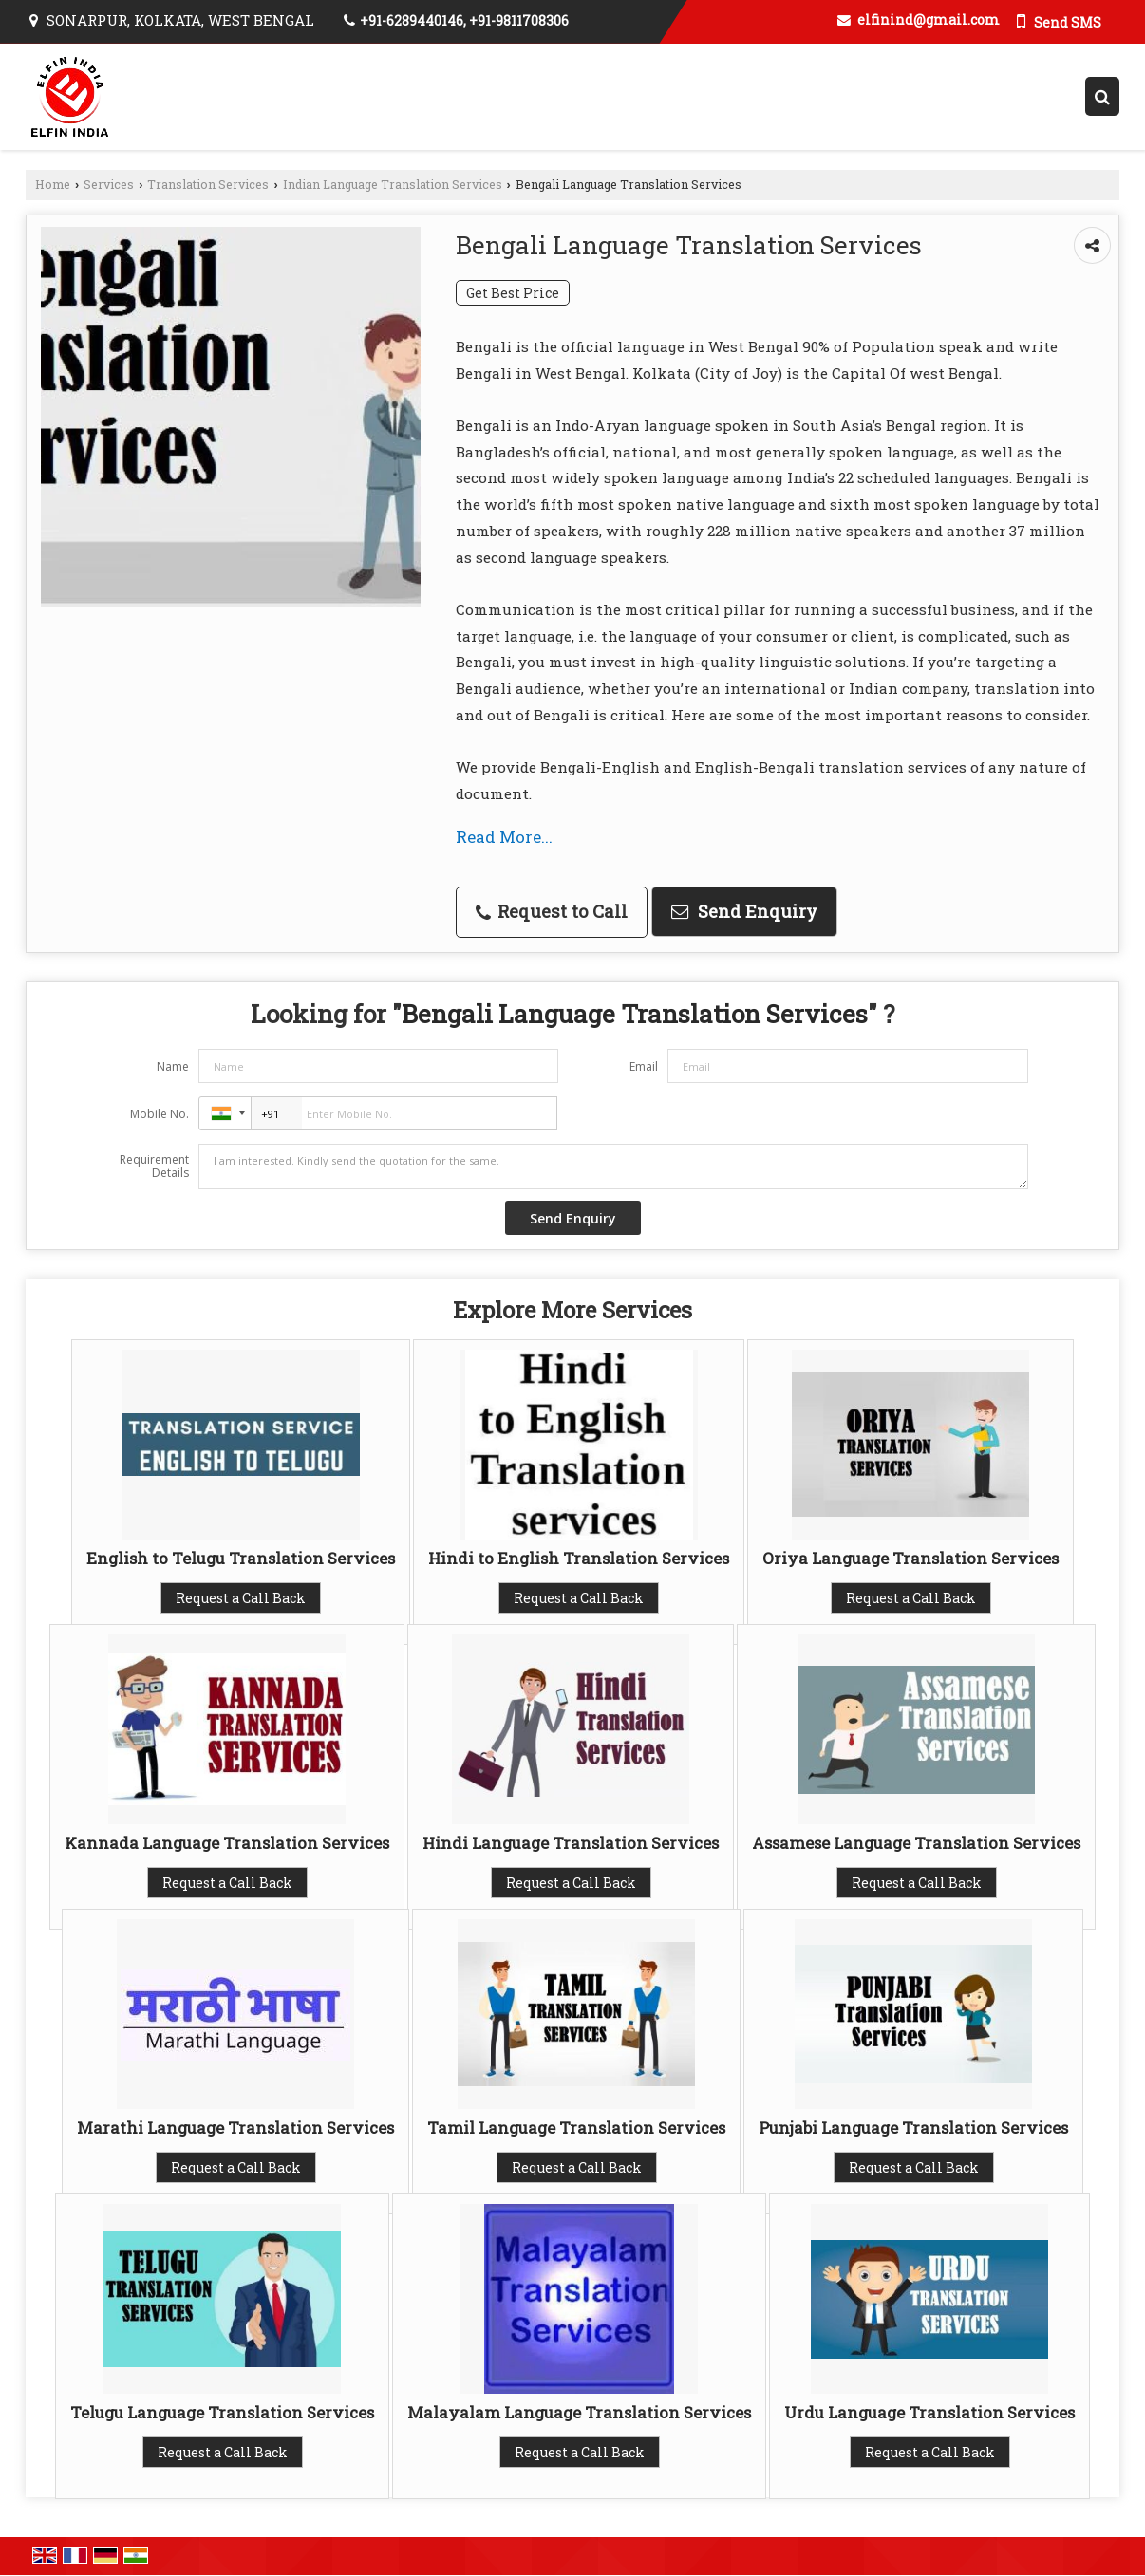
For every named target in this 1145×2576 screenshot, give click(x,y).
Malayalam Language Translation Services (579, 2412)
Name (173, 1066)
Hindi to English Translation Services (578, 1558)
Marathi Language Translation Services (235, 2127)
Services (109, 184)
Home (52, 184)
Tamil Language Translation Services (576, 2127)
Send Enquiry (744, 911)
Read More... (504, 837)
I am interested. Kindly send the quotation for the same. (613, 1166)
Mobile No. (159, 1114)
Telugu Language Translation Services (222, 2412)
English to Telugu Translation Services (240, 1558)
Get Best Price (512, 293)
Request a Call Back (241, 1598)
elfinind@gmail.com (928, 19)
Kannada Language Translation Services (227, 1843)
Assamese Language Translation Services (916, 1843)
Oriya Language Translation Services (910, 1558)
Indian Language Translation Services (392, 184)
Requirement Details (154, 1166)
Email (643, 1066)
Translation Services (208, 184)
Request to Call (552, 911)
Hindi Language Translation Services (570, 1843)
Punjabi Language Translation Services (913, 2127)
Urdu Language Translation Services (929, 2412)
